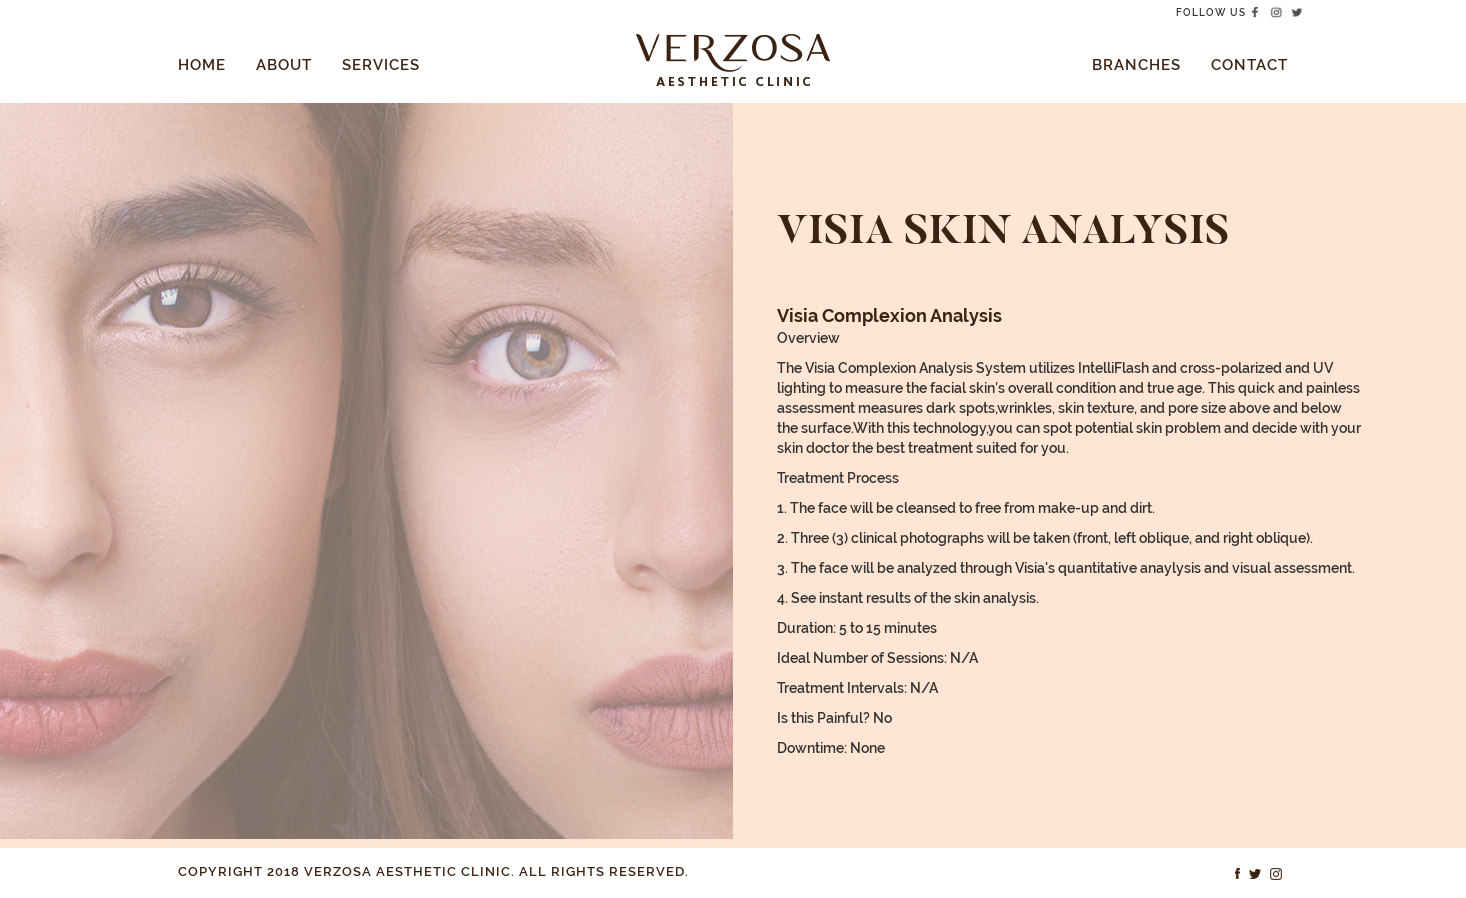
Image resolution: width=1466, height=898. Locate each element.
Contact (1249, 65)
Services (381, 65)
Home (202, 65)
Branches (1136, 65)
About (284, 65)
